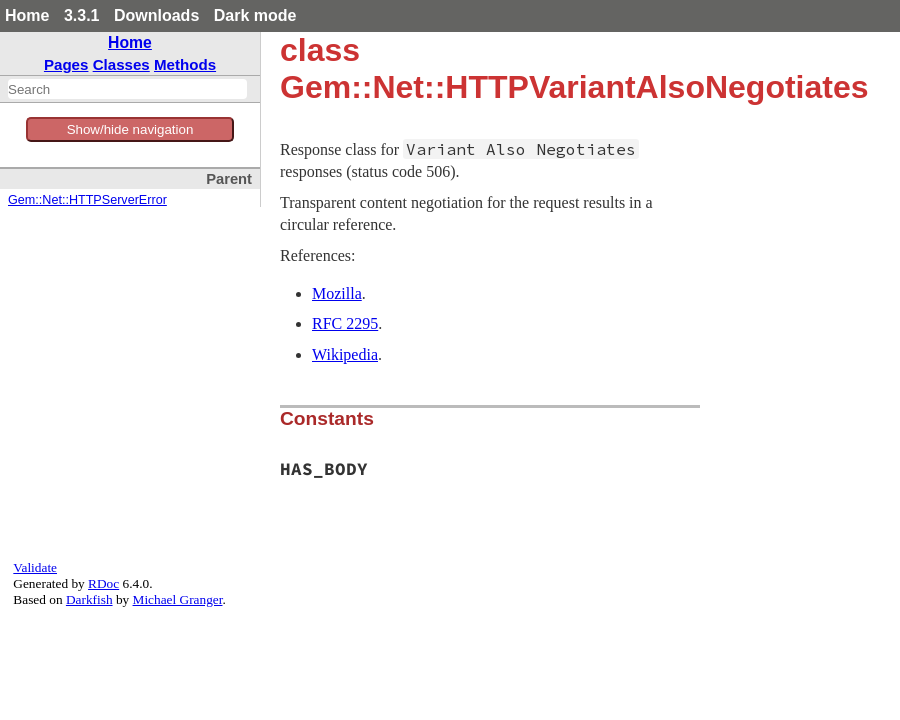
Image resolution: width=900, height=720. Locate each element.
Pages (66, 64)
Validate (35, 567)
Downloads (156, 15)
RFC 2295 (345, 323)
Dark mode (255, 15)
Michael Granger (178, 599)
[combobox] (127, 89)
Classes (121, 64)
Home (27, 15)
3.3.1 (82, 15)
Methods (185, 64)
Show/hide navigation (130, 129)
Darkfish (89, 599)
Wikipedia (345, 354)
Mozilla (337, 293)
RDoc (103, 583)
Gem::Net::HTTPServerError (87, 200)
